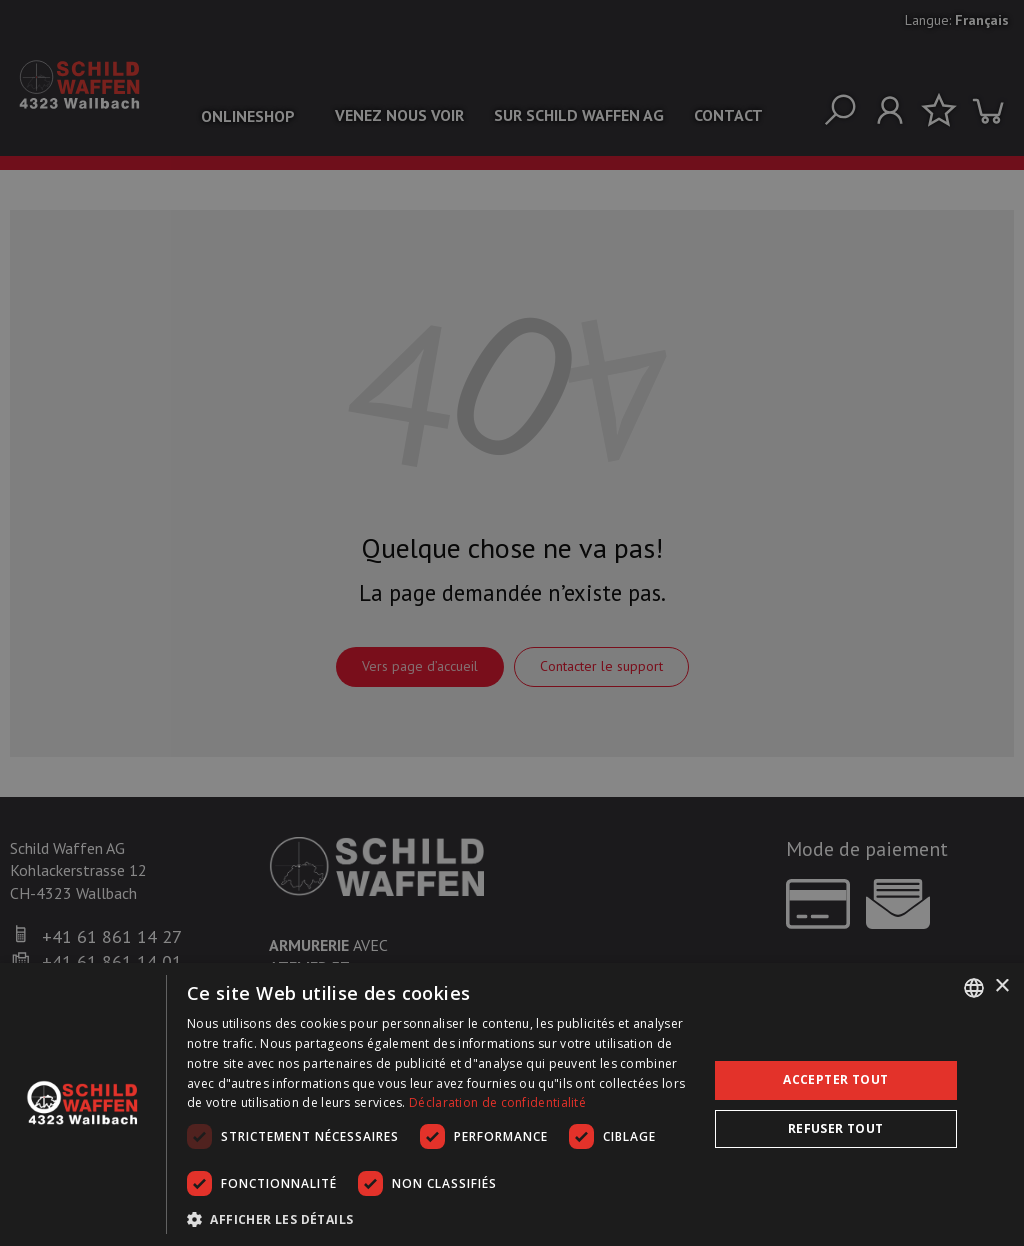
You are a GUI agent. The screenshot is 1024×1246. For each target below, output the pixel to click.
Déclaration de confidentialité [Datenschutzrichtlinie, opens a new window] (497, 1102)
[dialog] (512, 1104)
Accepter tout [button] (835, 1079)
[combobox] (974, 988)
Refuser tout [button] (836, 1128)
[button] (439, 1219)
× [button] (1001, 986)
